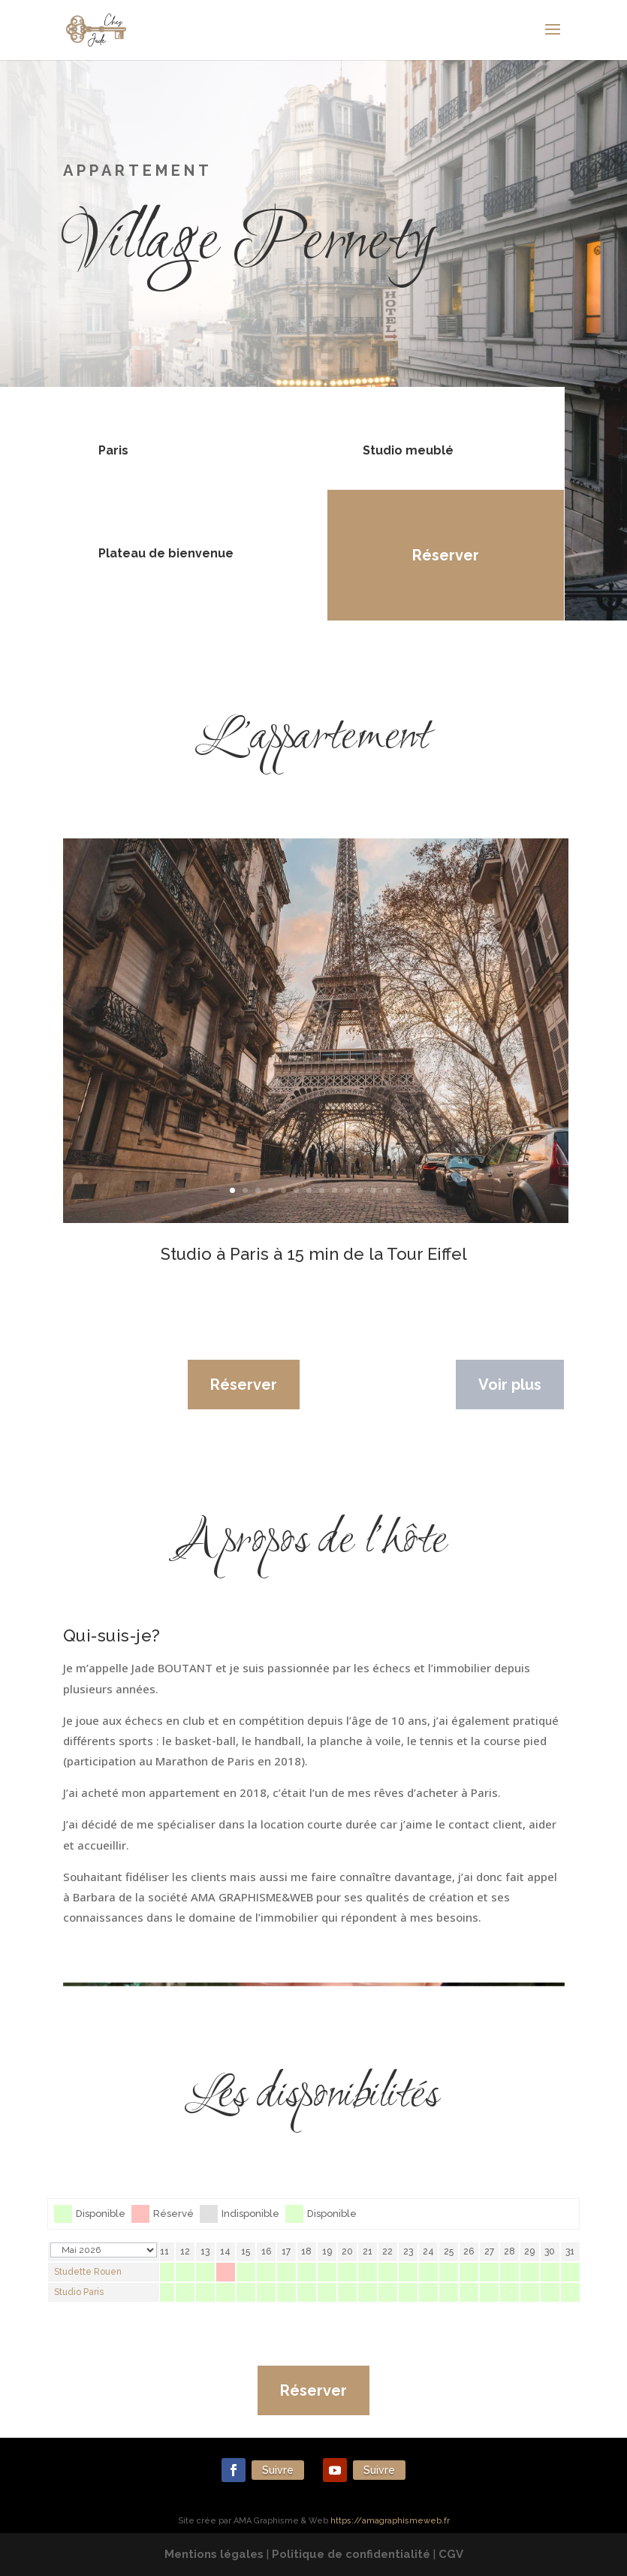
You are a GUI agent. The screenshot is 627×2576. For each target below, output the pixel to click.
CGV (451, 2554)
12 (372, 1190)
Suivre (278, 2470)
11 (360, 1190)
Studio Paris (79, 2292)
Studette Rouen (88, 2271)
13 (385, 1190)
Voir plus (509, 1385)
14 (398, 1190)
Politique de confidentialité (351, 2554)
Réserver (441, 555)
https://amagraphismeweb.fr (390, 2521)
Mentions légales (214, 2554)
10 (347, 1190)
